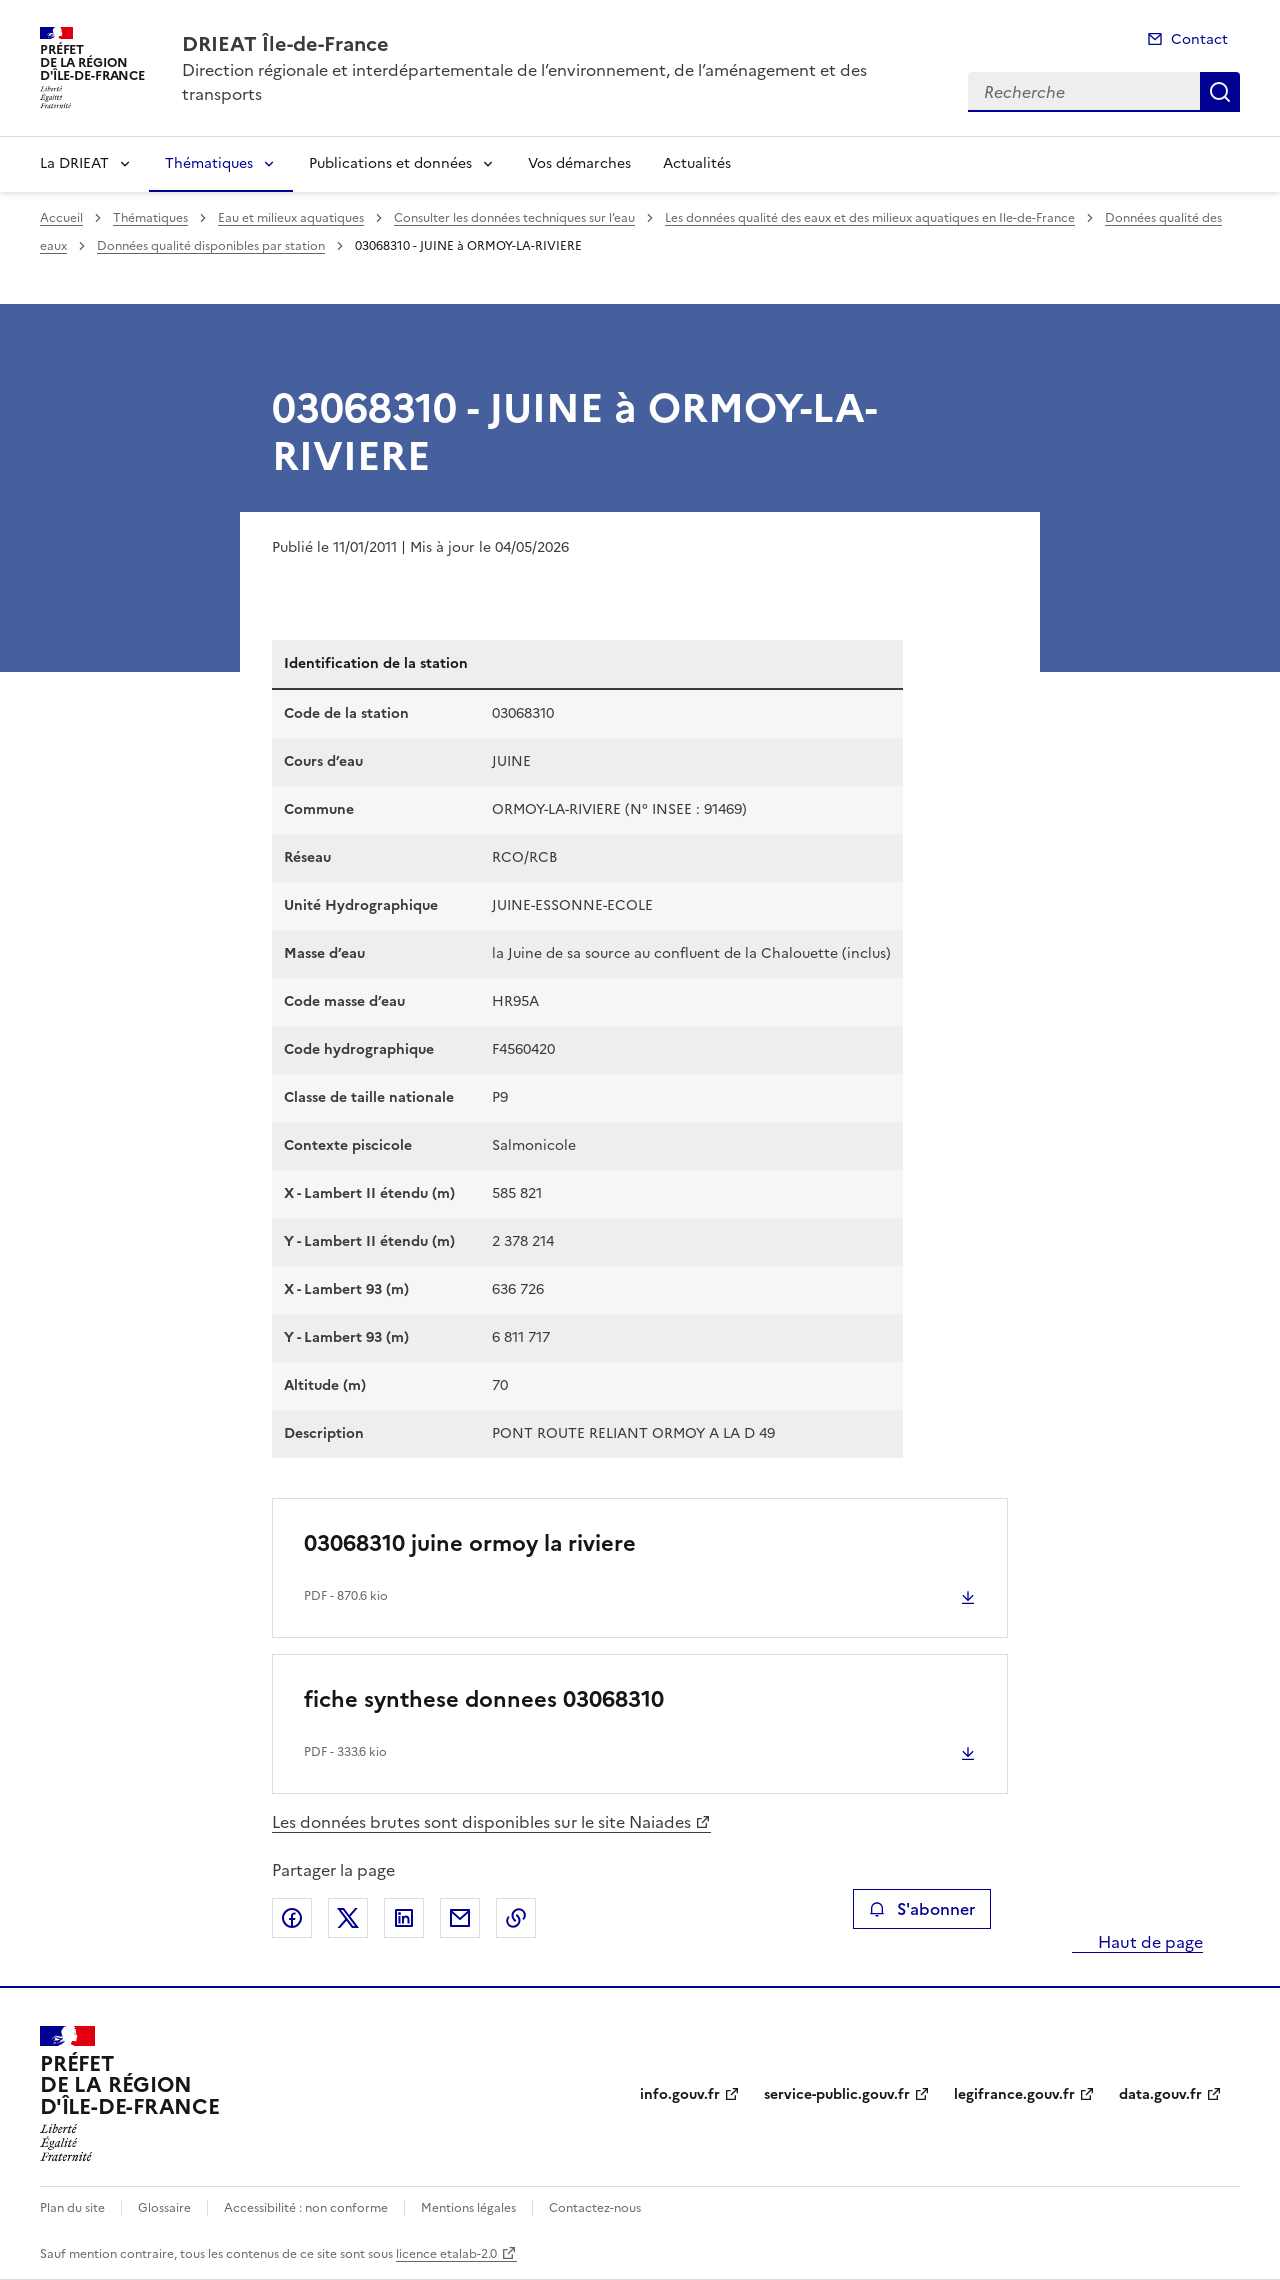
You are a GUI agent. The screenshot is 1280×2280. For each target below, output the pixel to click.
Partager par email (460, 1918)
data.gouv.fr (1160, 2094)
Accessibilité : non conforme (306, 2208)
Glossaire (164, 2208)
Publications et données (390, 163)
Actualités (697, 163)
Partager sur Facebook (292, 1918)
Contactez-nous (595, 2208)
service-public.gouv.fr (837, 2094)
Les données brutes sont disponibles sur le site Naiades (481, 1822)
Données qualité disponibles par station (211, 246)
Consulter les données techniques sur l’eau (514, 218)
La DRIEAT (74, 163)
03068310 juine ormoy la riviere (470, 1543)
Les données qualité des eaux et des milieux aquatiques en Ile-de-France (870, 218)
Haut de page (1148, 1942)
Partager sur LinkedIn (404, 1918)
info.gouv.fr (680, 2094)
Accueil (61, 218)
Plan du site (72, 2208)
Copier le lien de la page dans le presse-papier (516, 1918)
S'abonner (921, 1909)
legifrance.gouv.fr (1014, 2094)
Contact (1199, 39)
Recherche (1220, 92)
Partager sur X (348, 1918)
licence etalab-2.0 (446, 2254)
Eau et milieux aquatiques (291, 218)
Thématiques (209, 163)
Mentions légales (468, 2208)
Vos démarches (579, 163)
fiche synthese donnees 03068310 (484, 1699)
